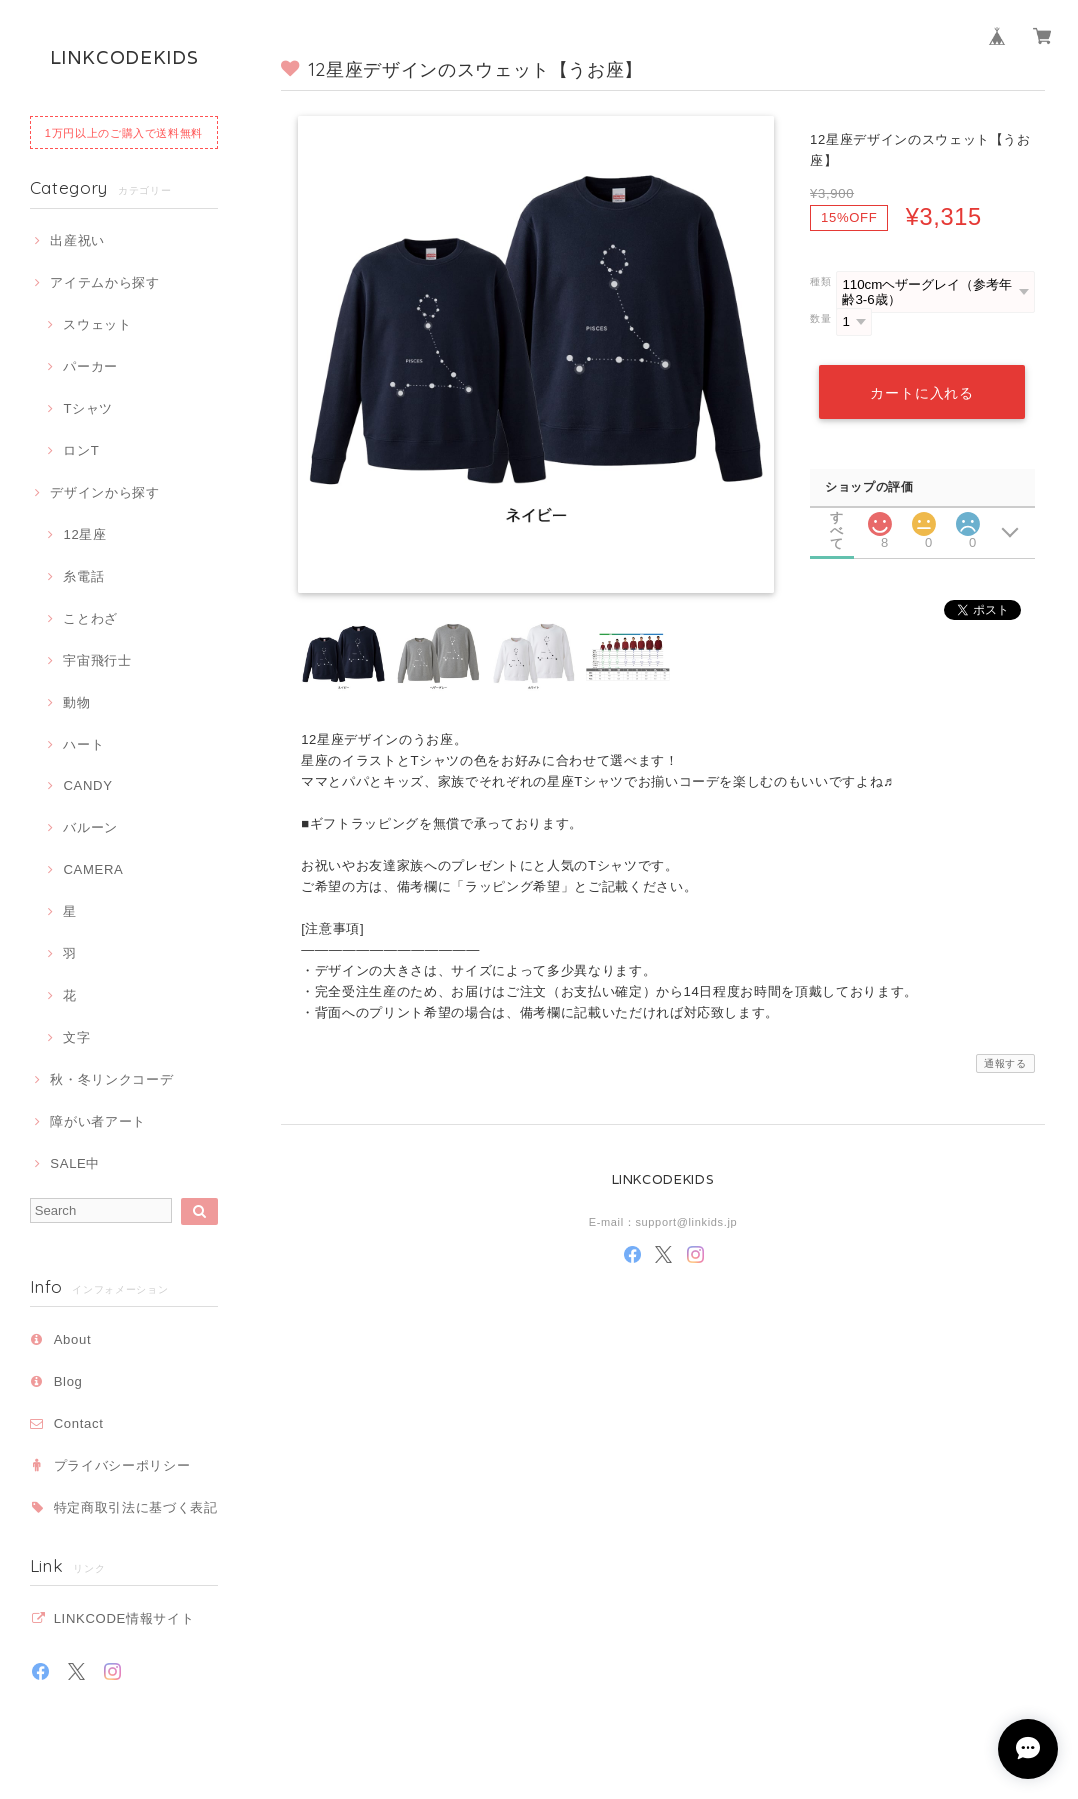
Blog (68, 1381)
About (73, 1339)
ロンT (81, 450)
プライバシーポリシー (122, 1465)
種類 (820, 281)
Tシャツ (88, 408)
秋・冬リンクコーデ (111, 1079)
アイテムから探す (104, 282)
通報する (1005, 1063)
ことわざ (90, 618)
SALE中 (75, 1163)
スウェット (97, 324)
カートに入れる (922, 393)
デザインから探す (104, 492)
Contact (79, 1423)
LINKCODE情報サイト (124, 1618)
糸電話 (83, 576)
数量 (820, 318)
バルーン (90, 827)
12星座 (84, 534)
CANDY (87, 785)
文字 (76, 1037)
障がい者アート (98, 1121)
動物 (76, 702)
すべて (837, 516)
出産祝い (77, 240)
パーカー (90, 366)
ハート (83, 744)
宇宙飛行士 (97, 660)
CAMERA (93, 869)
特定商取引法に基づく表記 (136, 1507)
